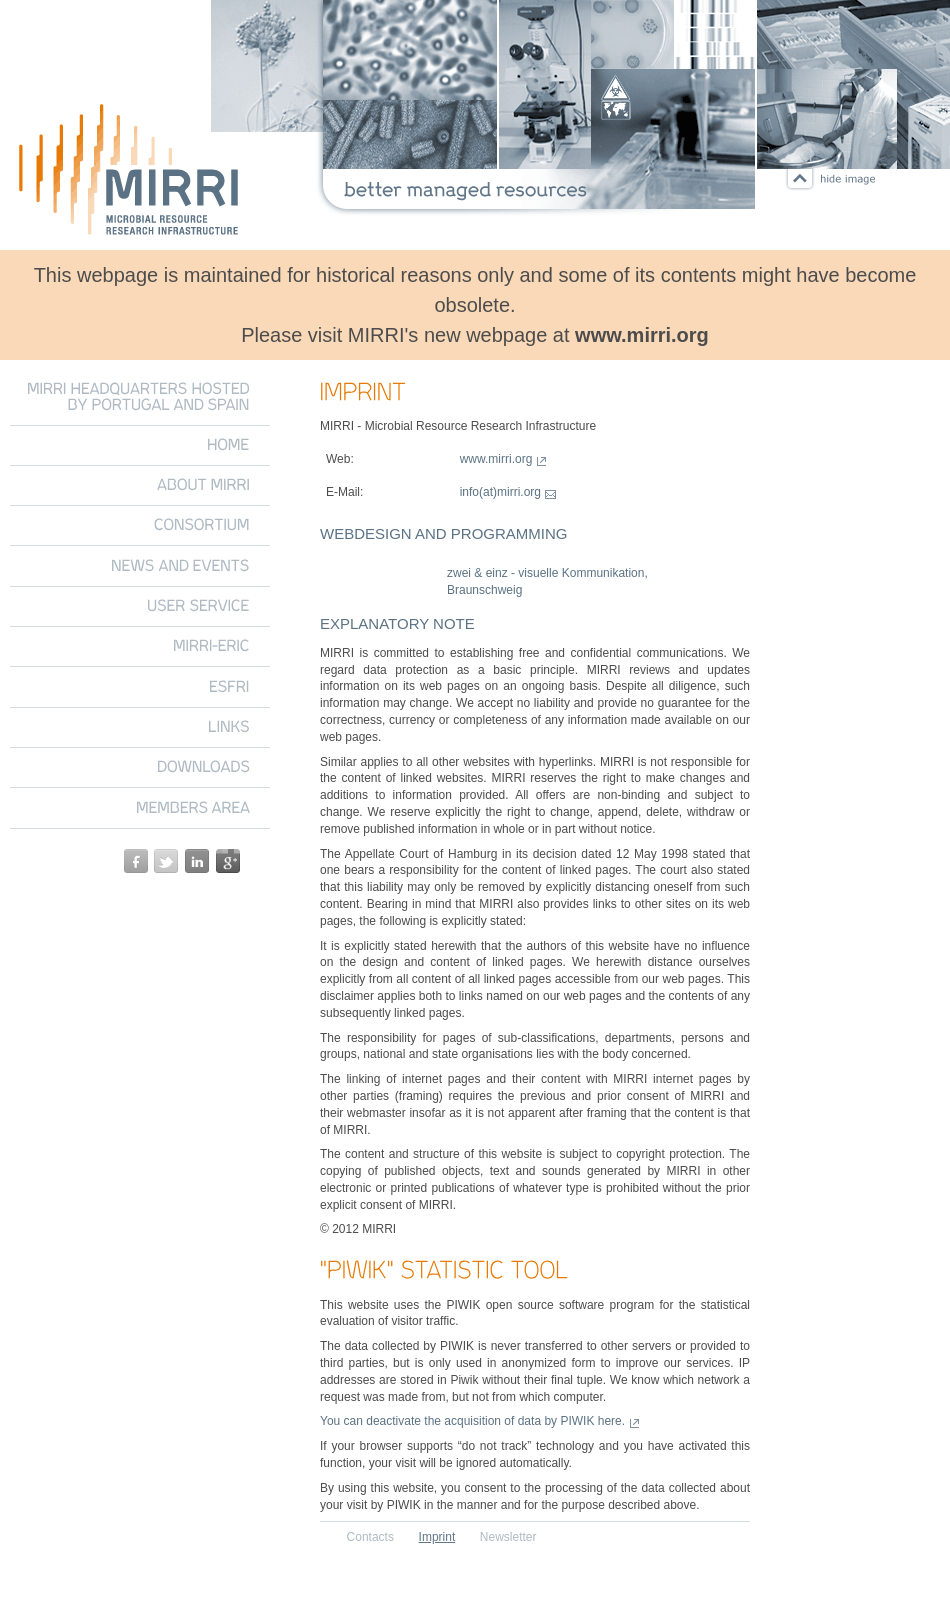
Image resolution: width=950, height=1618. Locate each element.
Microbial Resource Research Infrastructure (130, 172)
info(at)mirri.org (500, 492)
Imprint (437, 1537)
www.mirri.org (642, 335)
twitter (166, 861)
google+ (228, 861)
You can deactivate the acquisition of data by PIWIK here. (472, 1421)
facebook (136, 861)
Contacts (370, 1537)
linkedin (197, 861)
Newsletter (508, 1537)
